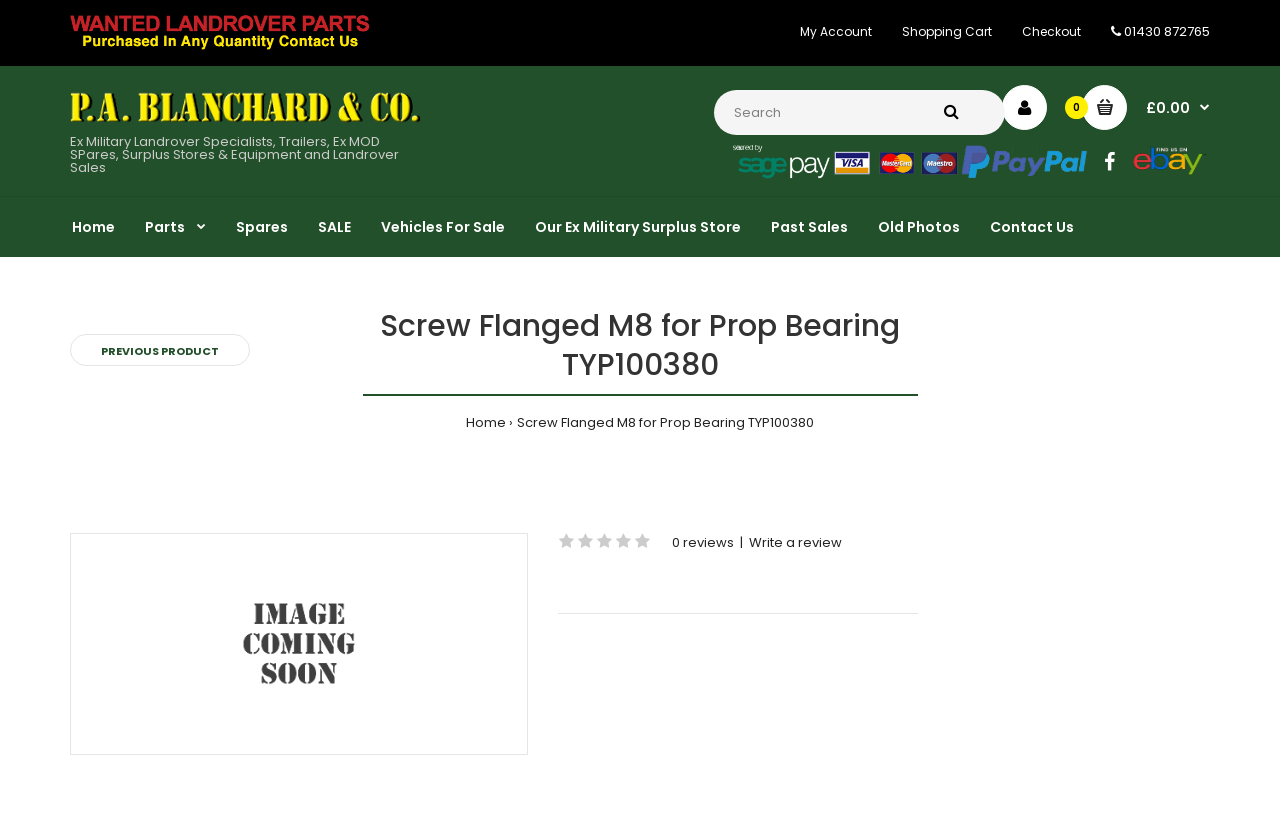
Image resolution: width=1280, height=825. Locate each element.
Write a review (795, 542)
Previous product (160, 351)
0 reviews (703, 542)
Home (486, 422)
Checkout (1051, 31)
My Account (836, 31)
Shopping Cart (947, 31)
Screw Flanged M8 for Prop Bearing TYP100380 (665, 422)
